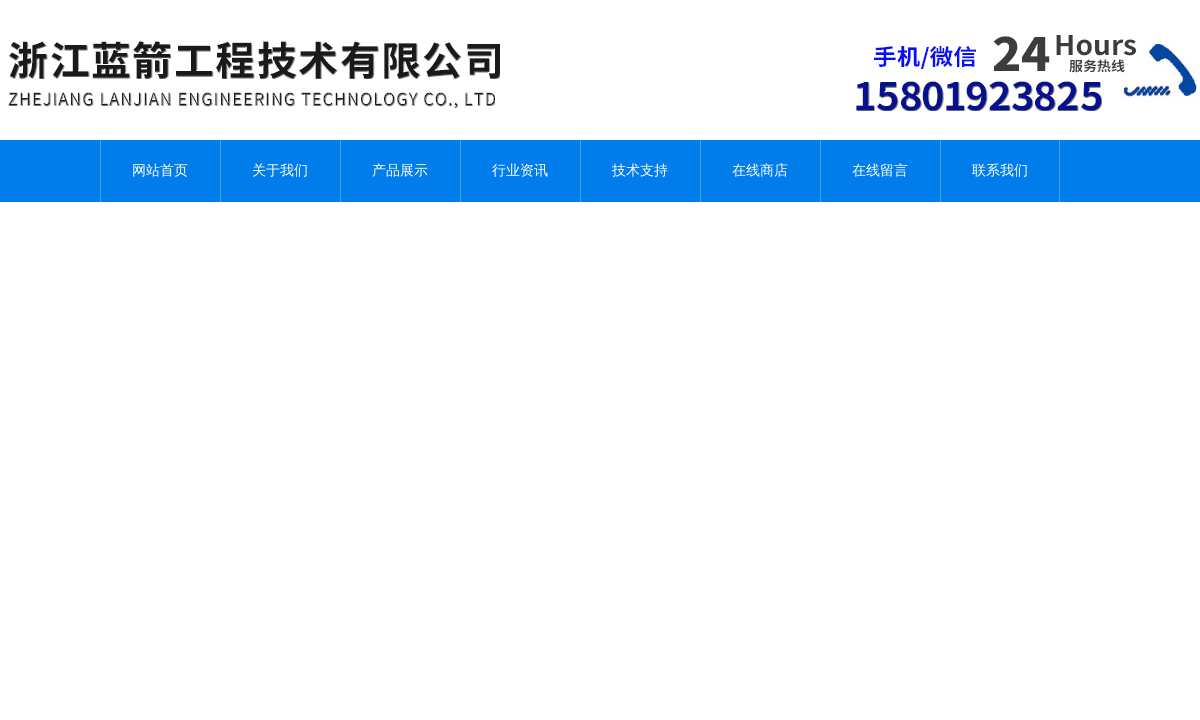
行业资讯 (520, 170)
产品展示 (400, 170)
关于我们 (280, 170)
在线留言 (880, 170)
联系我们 (1000, 170)
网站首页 (160, 170)
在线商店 (760, 170)
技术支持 (640, 170)
